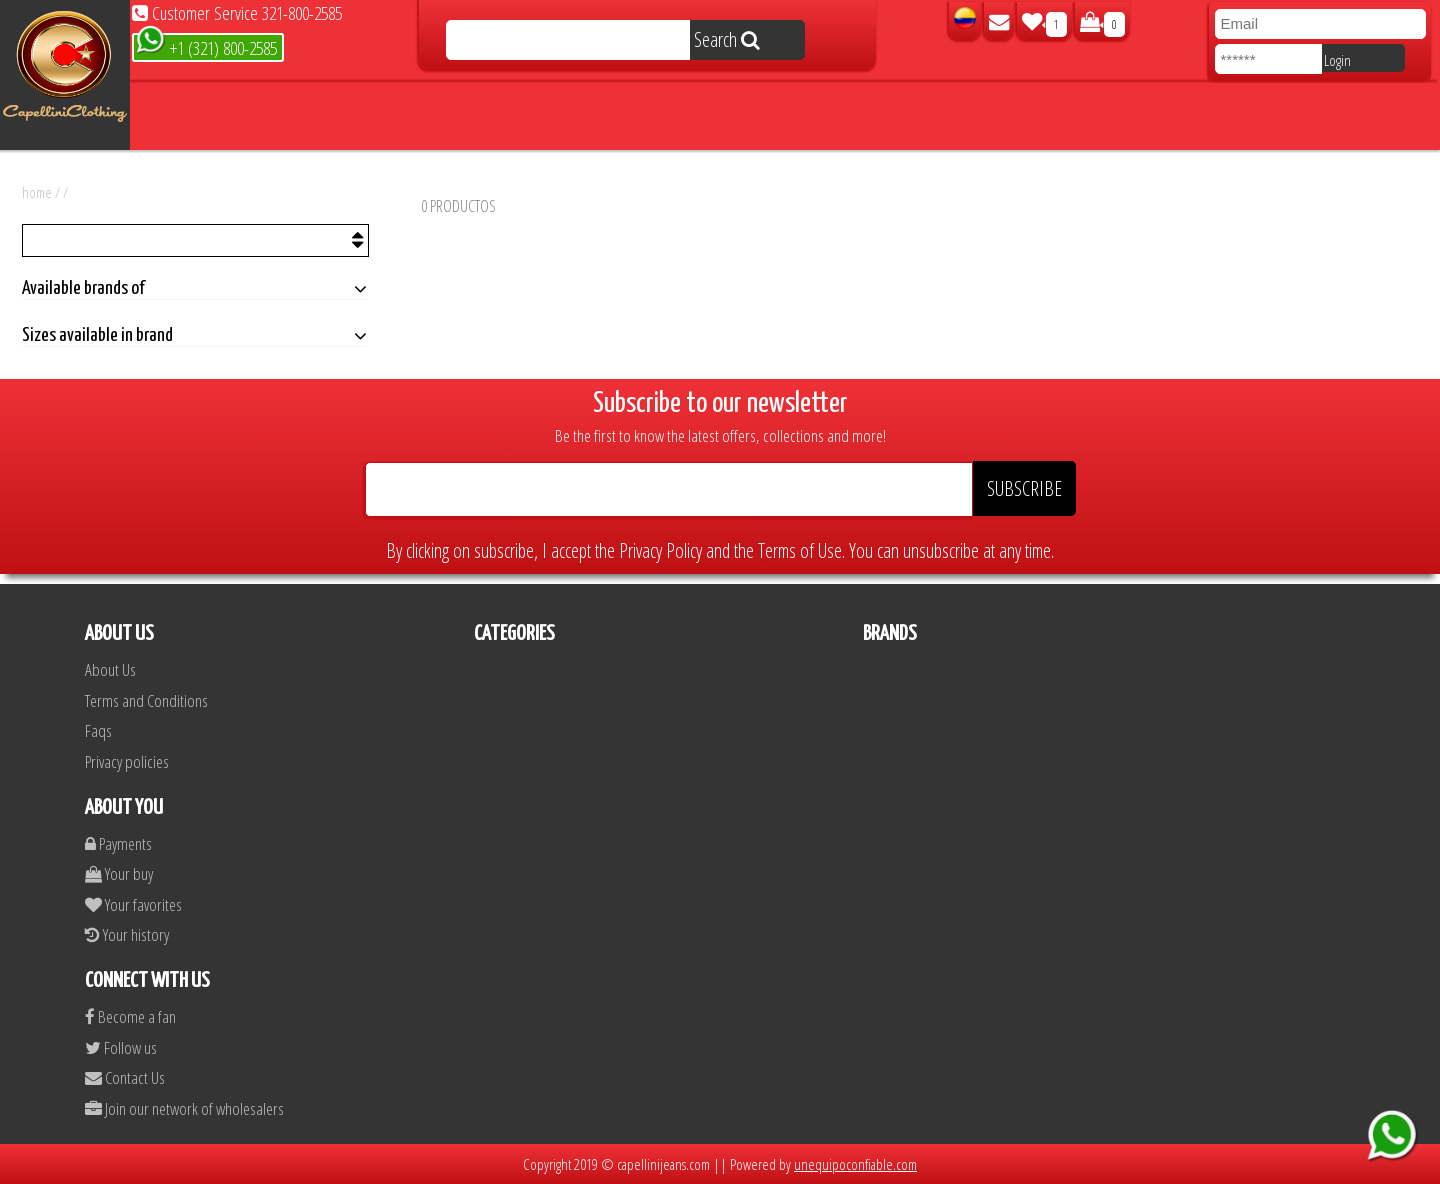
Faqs (98, 730)
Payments (118, 843)
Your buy (119, 873)
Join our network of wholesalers (184, 1108)
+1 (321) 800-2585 (206, 46)
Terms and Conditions (146, 700)
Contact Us (125, 1077)
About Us (110, 669)
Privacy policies (127, 761)
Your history (127, 934)
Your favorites (133, 904)
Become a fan (130, 1016)
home (37, 192)
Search (727, 39)
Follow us (121, 1047)
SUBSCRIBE (1024, 488)
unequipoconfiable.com (855, 1164)
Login (1337, 60)
